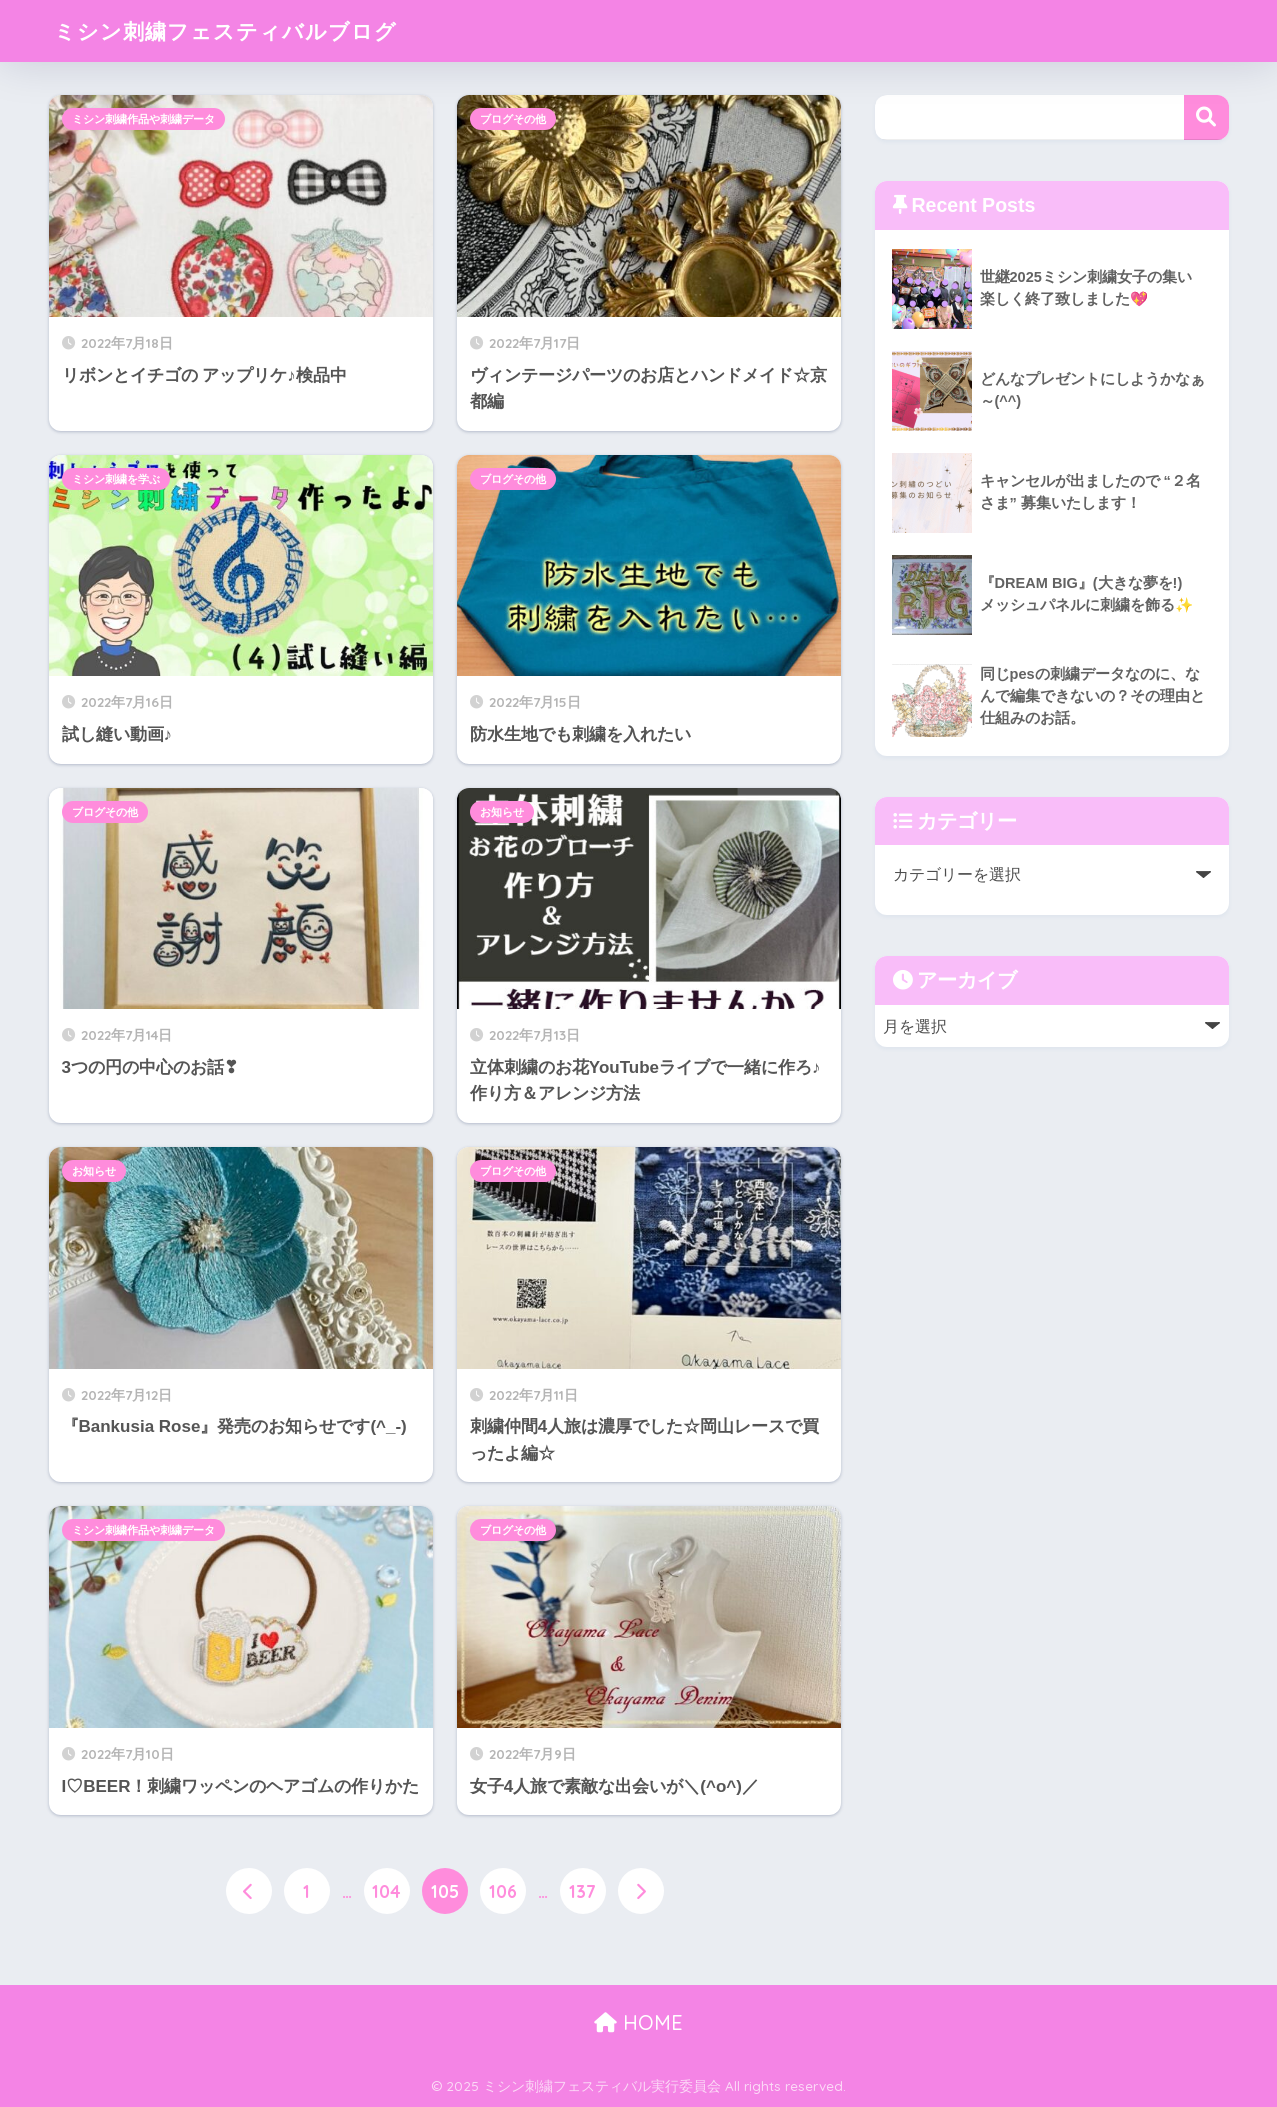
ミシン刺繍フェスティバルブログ (240, 30)
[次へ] (641, 1892)
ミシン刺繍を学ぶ (116, 479)
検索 (1206, 117)
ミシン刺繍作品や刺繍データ (143, 119)
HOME (638, 2023)
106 (503, 1892)
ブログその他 (513, 119)
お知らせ (502, 812)
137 (582, 1892)
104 (386, 1892)
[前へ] (249, 1892)
